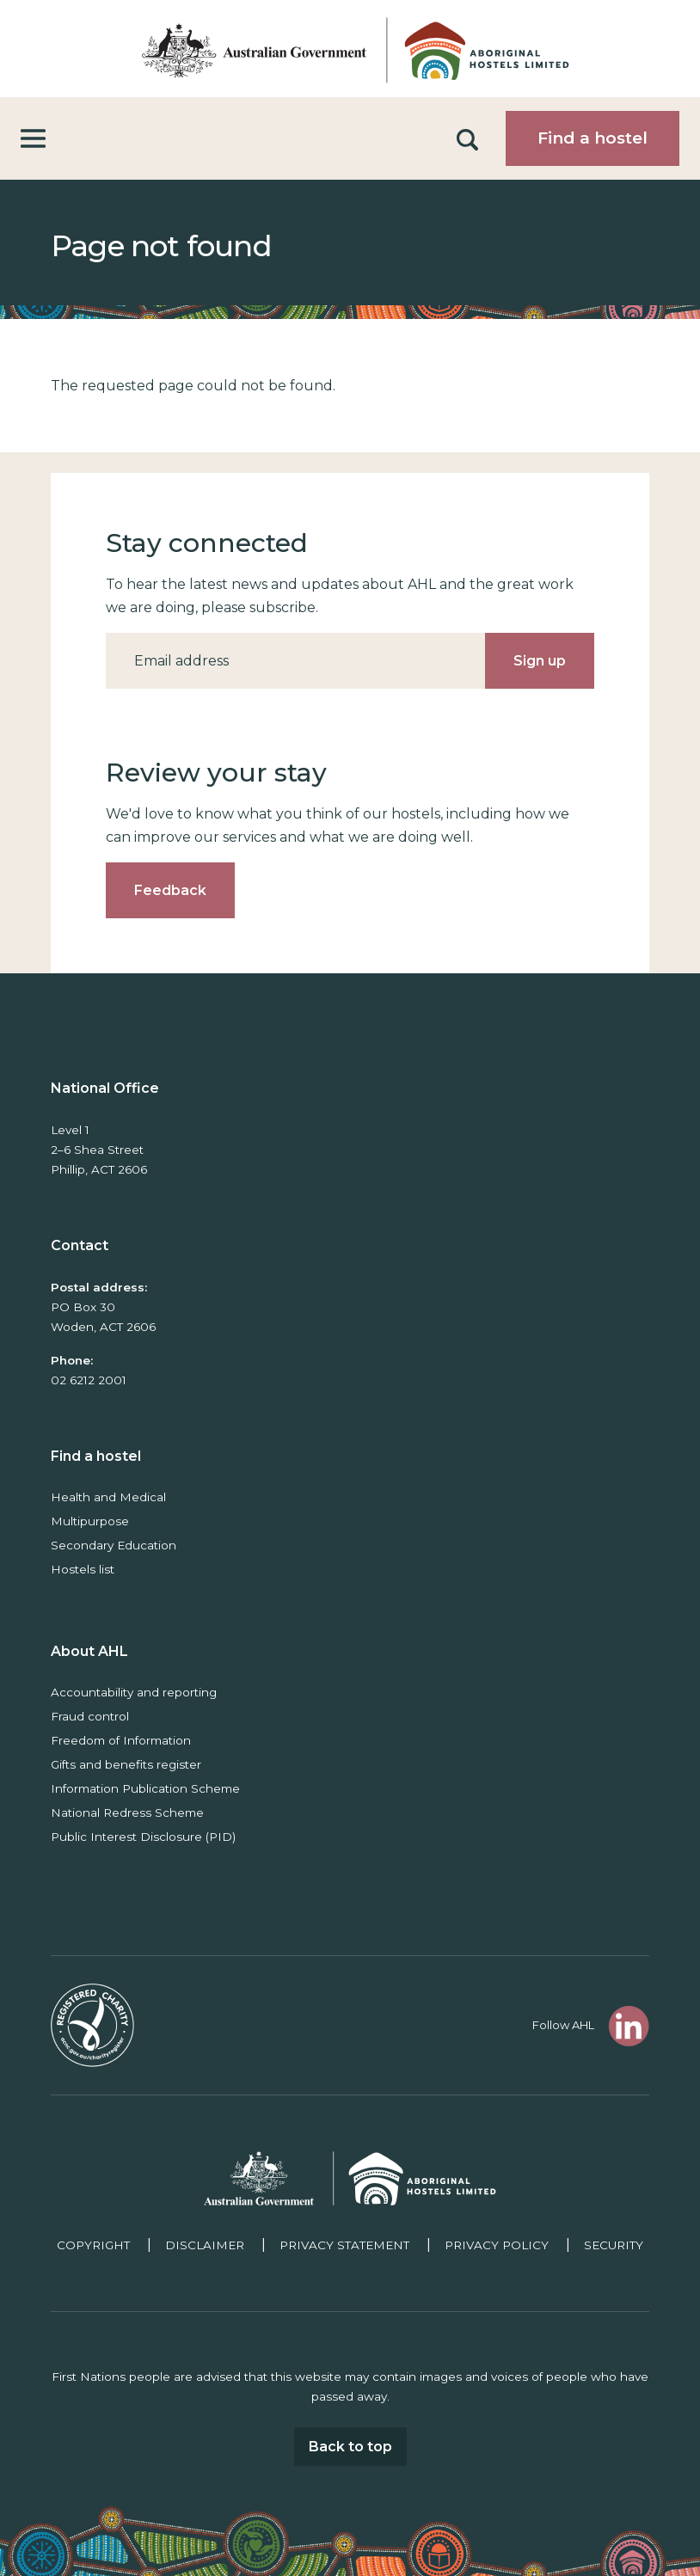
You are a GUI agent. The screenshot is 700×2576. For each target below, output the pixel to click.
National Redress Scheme (127, 1812)
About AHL (89, 1651)
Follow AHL (563, 2025)
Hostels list (82, 1569)
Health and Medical (108, 1497)
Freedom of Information (121, 1740)
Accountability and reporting (134, 1692)
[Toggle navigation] (33, 138)
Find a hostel (592, 138)
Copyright (93, 2245)
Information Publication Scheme (145, 1788)
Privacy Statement (344, 2245)
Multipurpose (90, 1521)
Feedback (170, 890)
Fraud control (90, 1716)
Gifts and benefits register (126, 1764)
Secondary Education (113, 1545)
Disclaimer (204, 2245)
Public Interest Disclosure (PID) (143, 1836)
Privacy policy (497, 2245)
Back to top (350, 2446)
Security (613, 2245)
